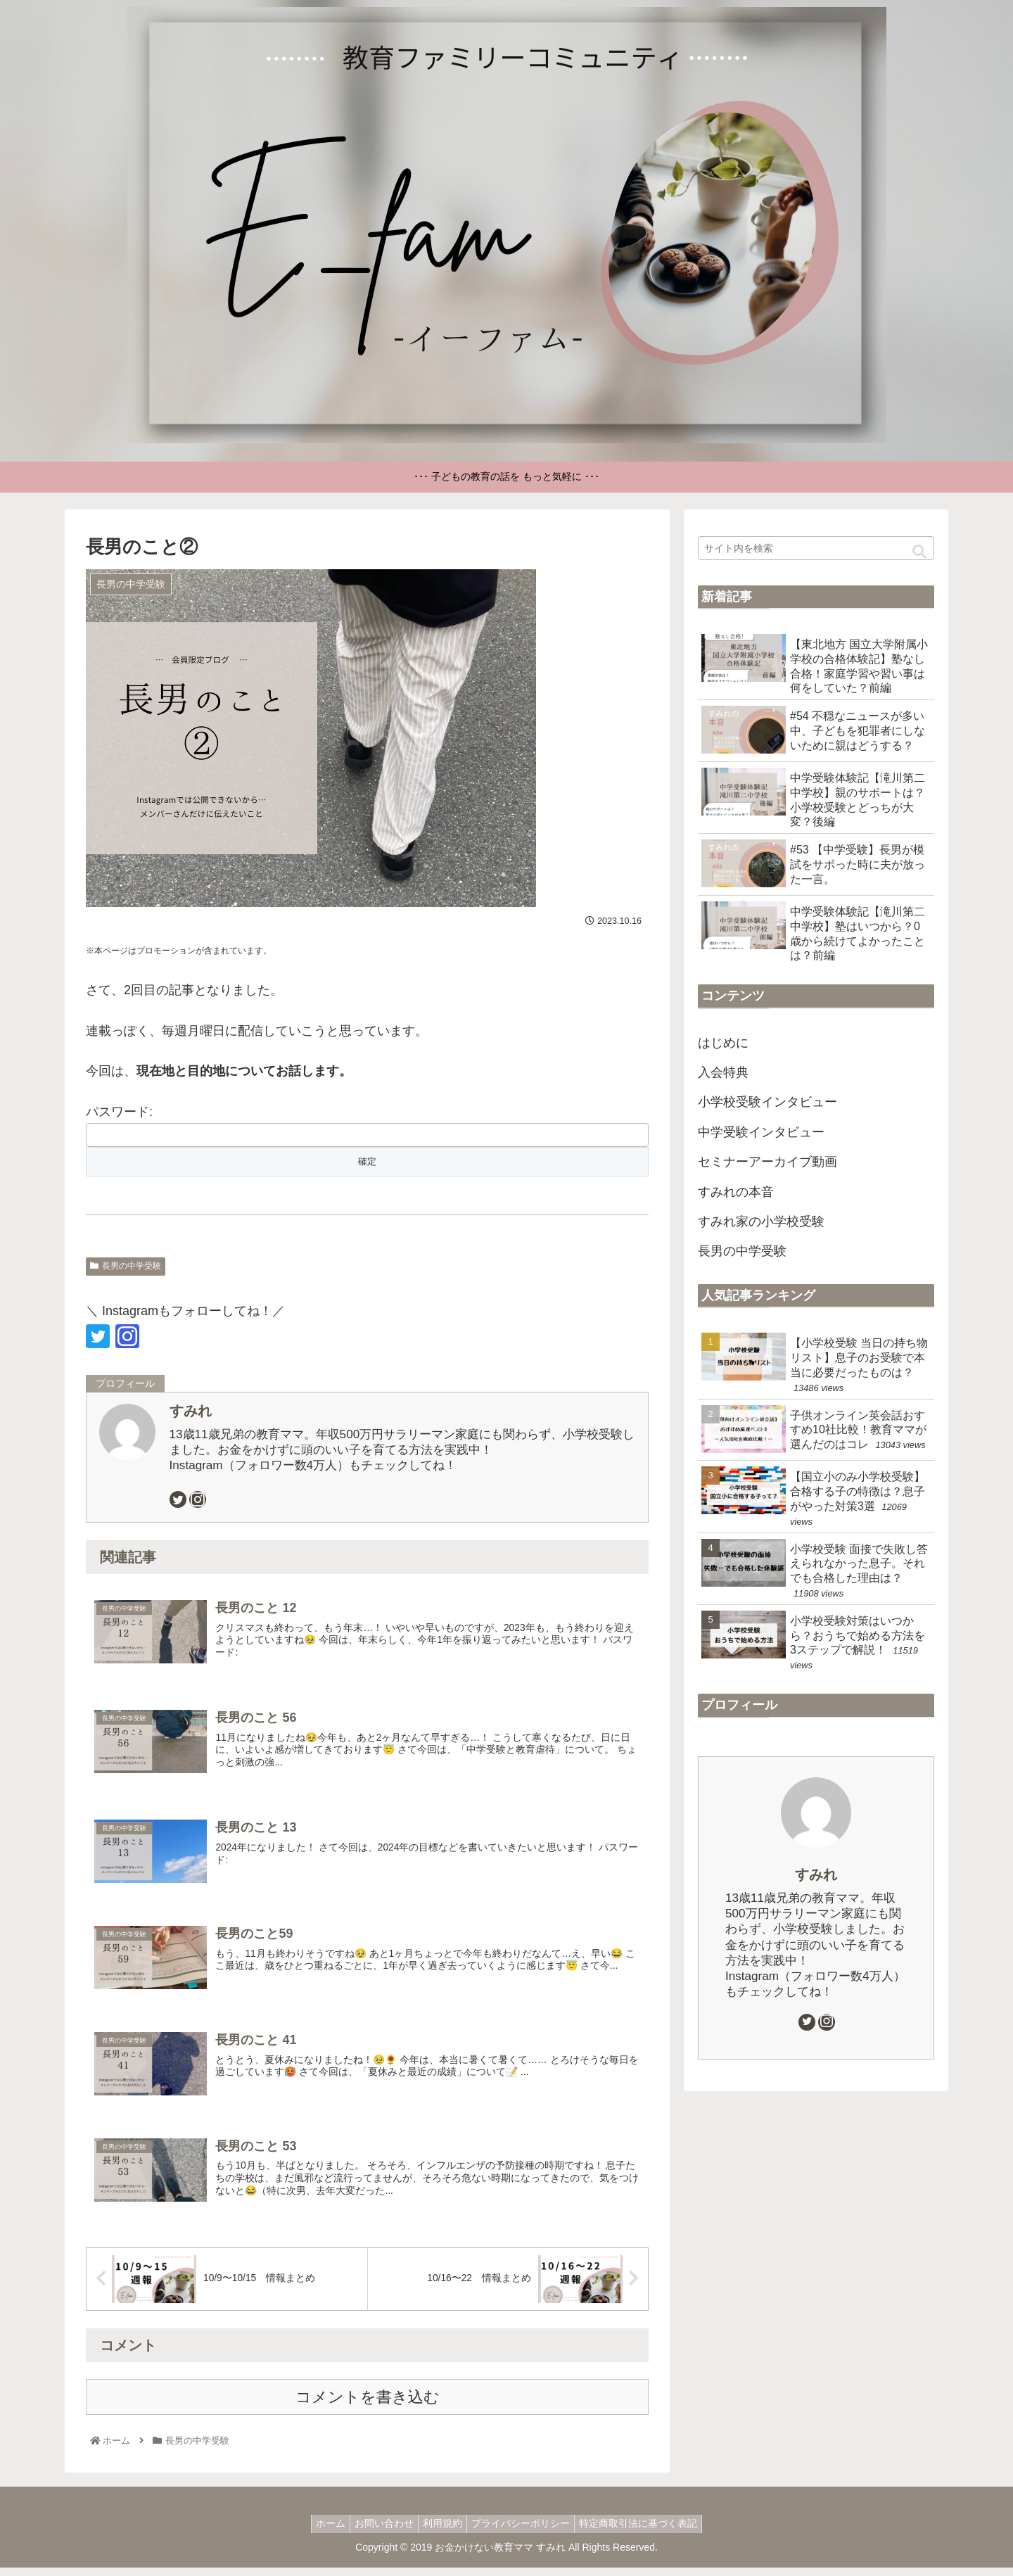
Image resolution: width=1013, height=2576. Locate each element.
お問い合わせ (378, 2531)
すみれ (191, 1411)
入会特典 (723, 1072)
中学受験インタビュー (761, 1132)
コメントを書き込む (367, 2405)
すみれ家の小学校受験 (761, 1221)
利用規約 (442, 2531)
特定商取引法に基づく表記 (649, 2531)
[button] (919, 552)
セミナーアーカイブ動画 (767, 1162)
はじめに (723, 1043)
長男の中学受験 (125, 1266)
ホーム (319, 2531)
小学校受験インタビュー (767, 1102)
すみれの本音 (736, 1192)
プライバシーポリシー (526, 2531)
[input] (816, 548)
